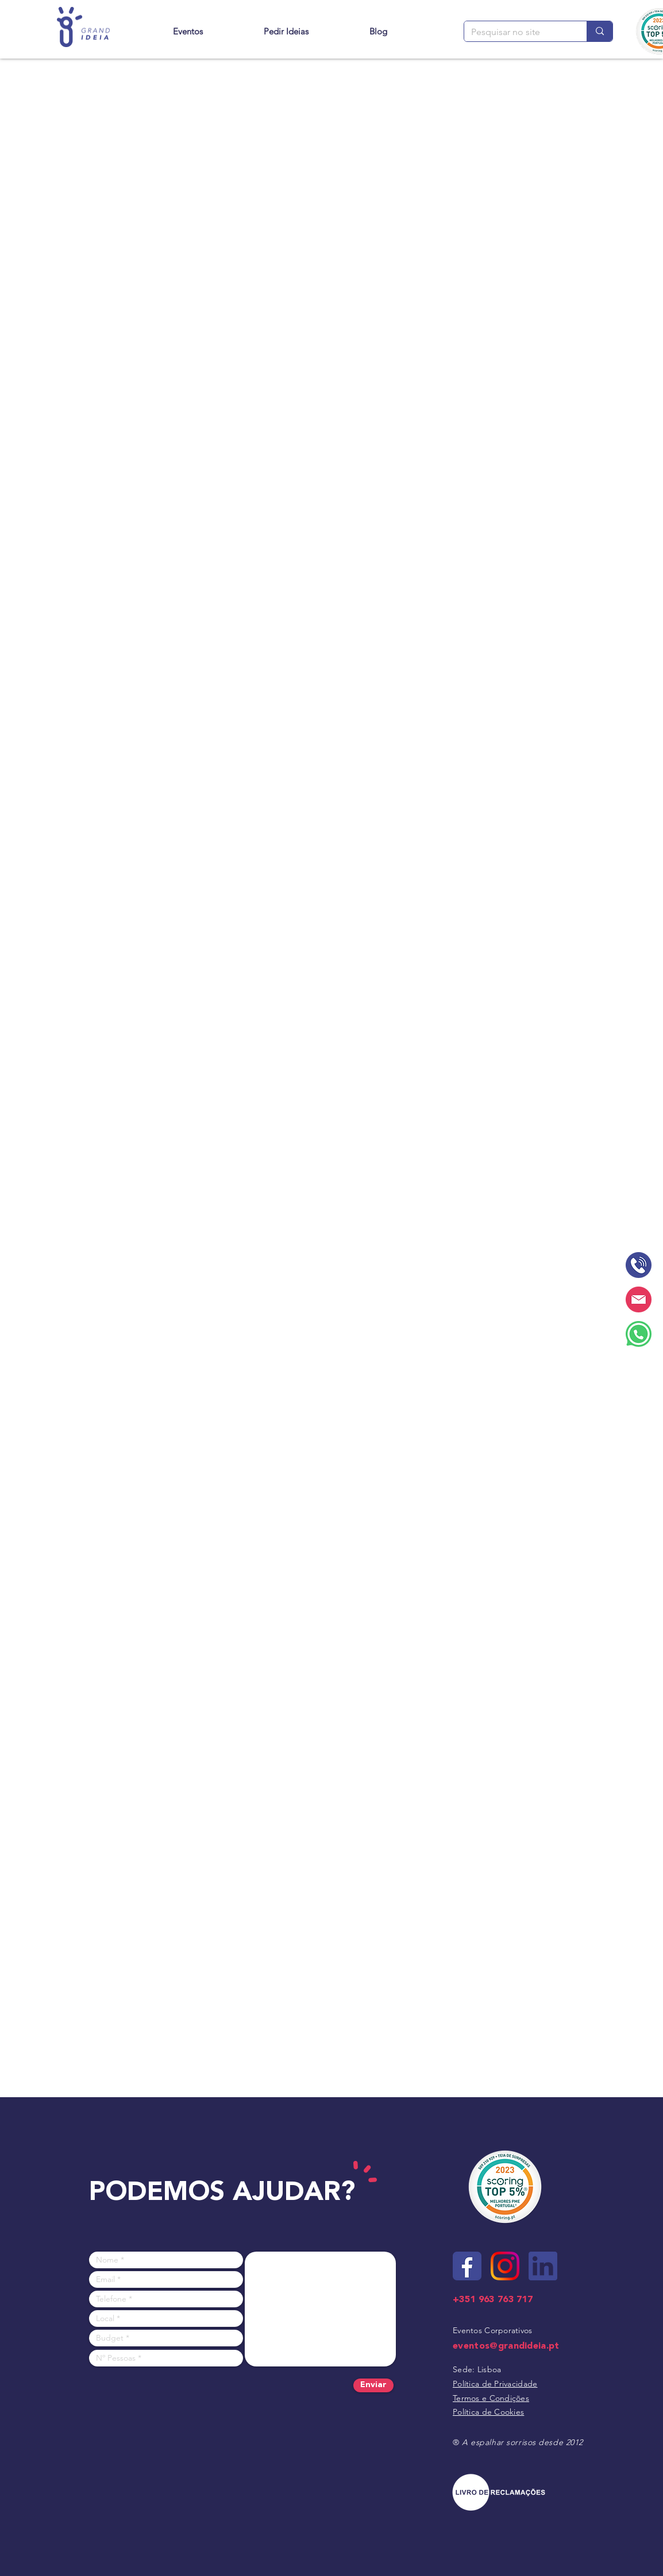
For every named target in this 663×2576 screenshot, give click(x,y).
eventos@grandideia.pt (506, 2346)
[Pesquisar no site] (516, 32)
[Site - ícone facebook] (467, 2266)
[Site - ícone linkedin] (543, 2266)
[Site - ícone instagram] (505, 2266)
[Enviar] (373, 2385)
